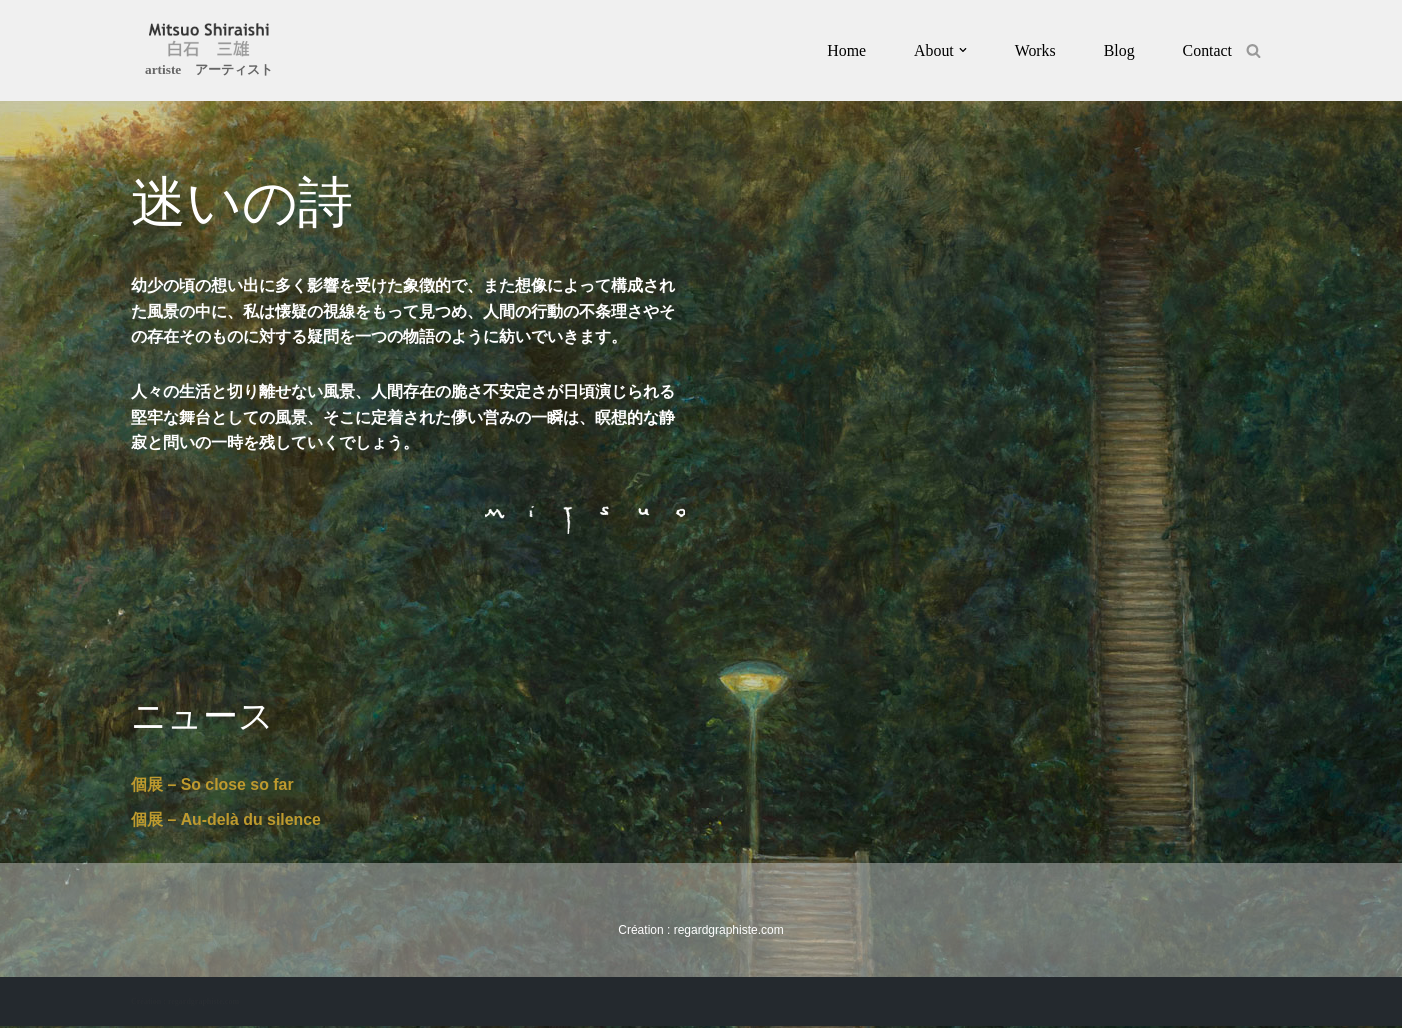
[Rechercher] (1253, 50)
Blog (1118, 50)
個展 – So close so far (213, 785)
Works (1034, 50)
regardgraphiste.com (729, 932)
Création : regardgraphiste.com (185, 1003)
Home (845, 50)
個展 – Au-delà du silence (226, 821)
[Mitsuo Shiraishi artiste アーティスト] (209, 53)
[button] (962, 50)
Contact (1207, 50)
